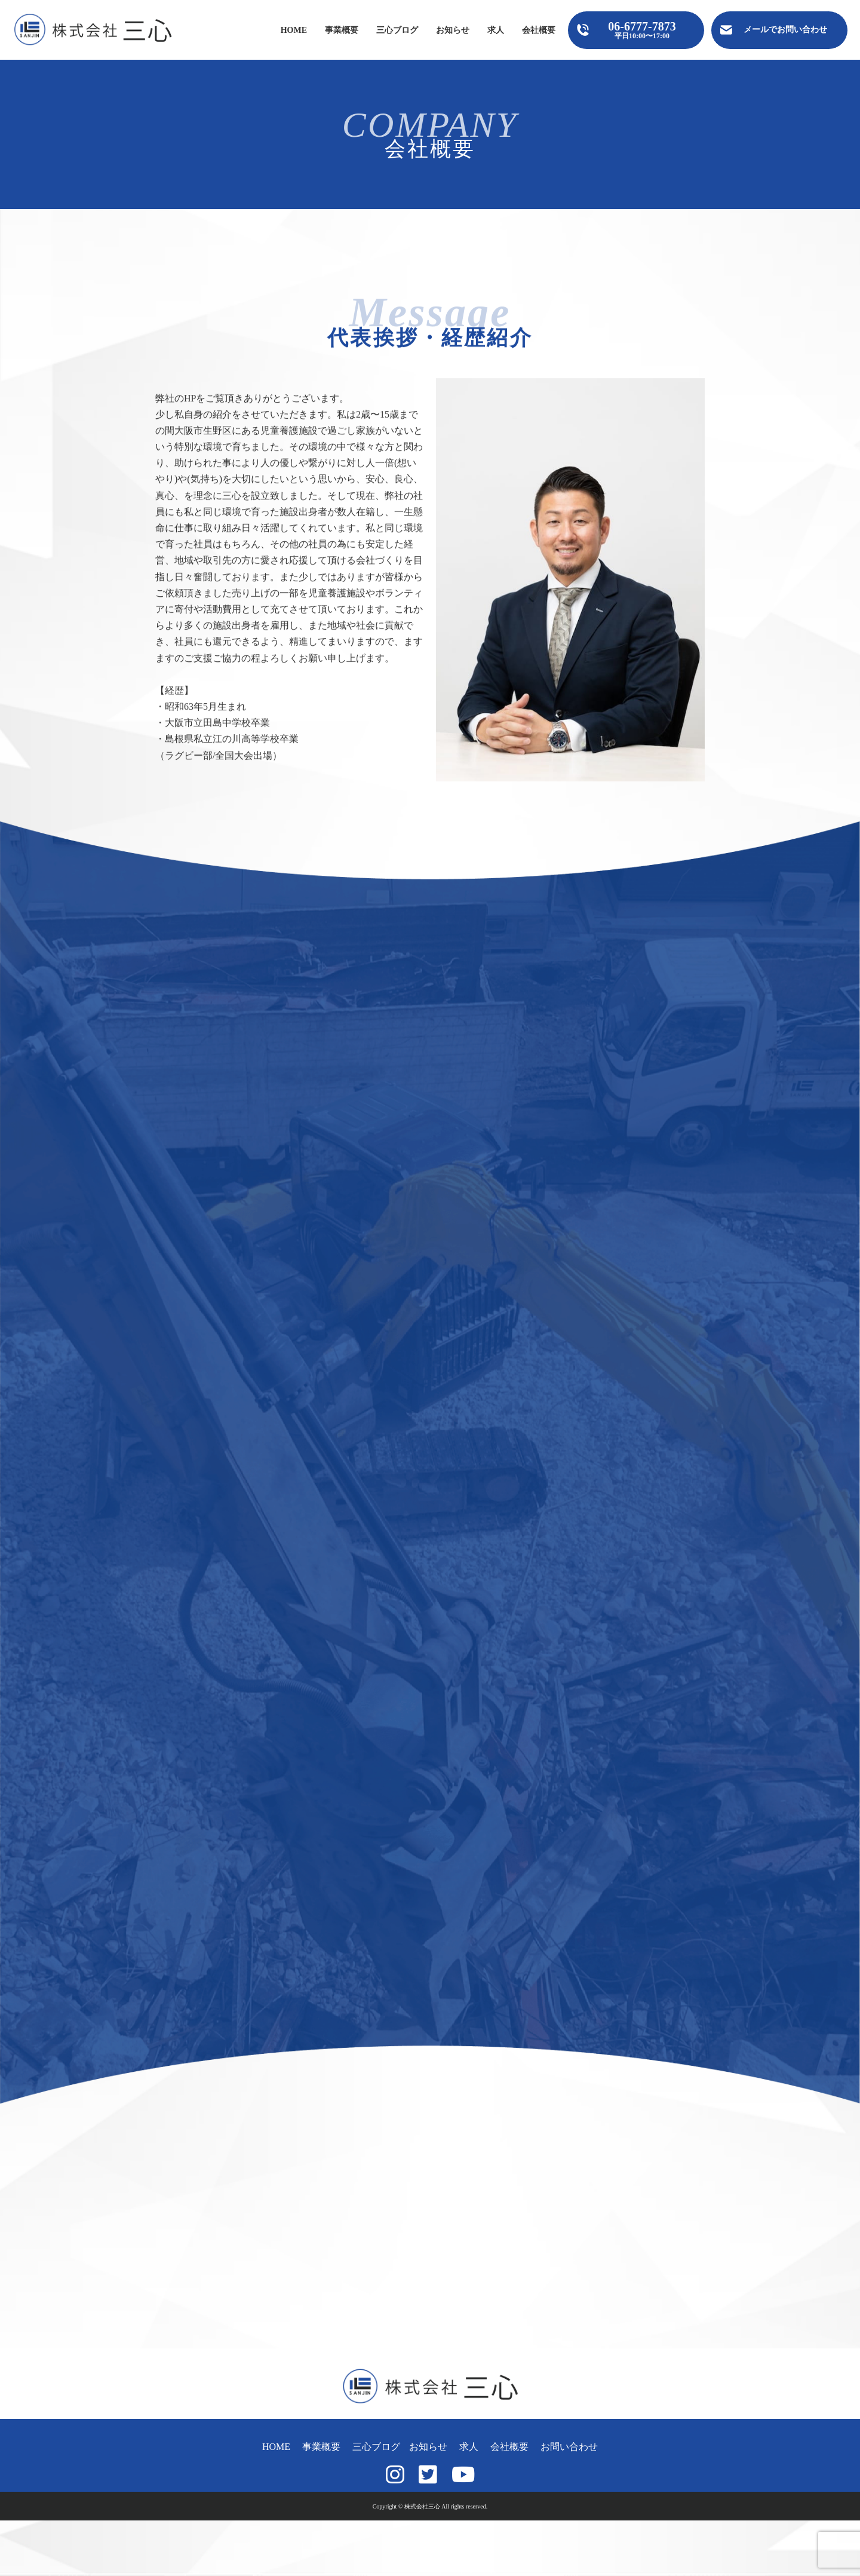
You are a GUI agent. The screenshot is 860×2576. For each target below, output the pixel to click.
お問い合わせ (569, 2447)
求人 (495, 30)
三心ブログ (397, 30)
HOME (294, 30)
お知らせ (452, 30)
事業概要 (341, 30)
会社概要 (538, 30)
